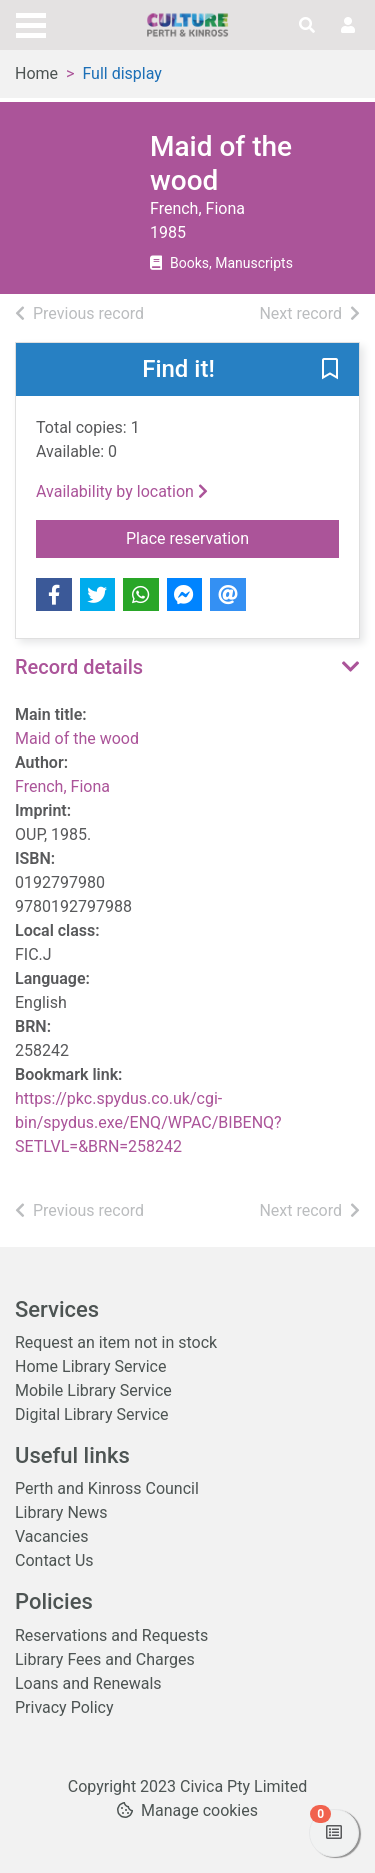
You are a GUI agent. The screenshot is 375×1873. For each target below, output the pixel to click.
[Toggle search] (307, 26)
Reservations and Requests (111, 1635)
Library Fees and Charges (105, 1659)
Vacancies (51, 1536)
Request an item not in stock (116, 1342)
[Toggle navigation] (31, 23)
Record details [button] (79, 667)
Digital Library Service (92, 1414)
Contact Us (54, 1560)
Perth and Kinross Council (107, 1488)
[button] (330, 371)
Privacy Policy (64, 1707)
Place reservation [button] (232, 537)
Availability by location (122, 491)
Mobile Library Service (93, 1390)
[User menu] (348, 26)
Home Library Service (90, 1366)
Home (36, 73)
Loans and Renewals (88, 1683)
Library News (61, 1512)
